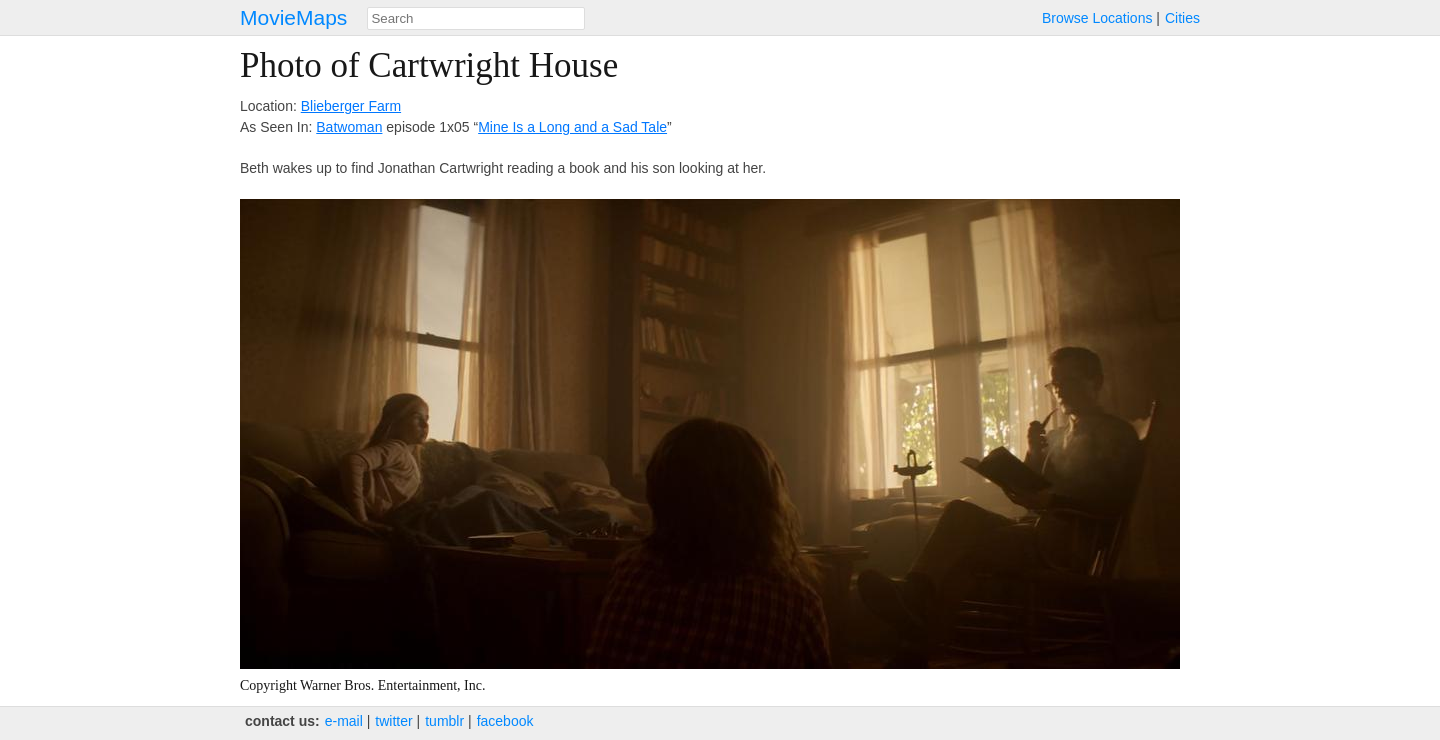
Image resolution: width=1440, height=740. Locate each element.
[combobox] (476, 18)
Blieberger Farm (351, 106)
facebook (505, 721)
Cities (1182, 18)
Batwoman (349, 127)
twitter (393, 721)
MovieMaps (293, 17)
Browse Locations (1097, 18)
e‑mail (344, 721)
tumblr (444, 721)
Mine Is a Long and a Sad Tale (572, 127)
